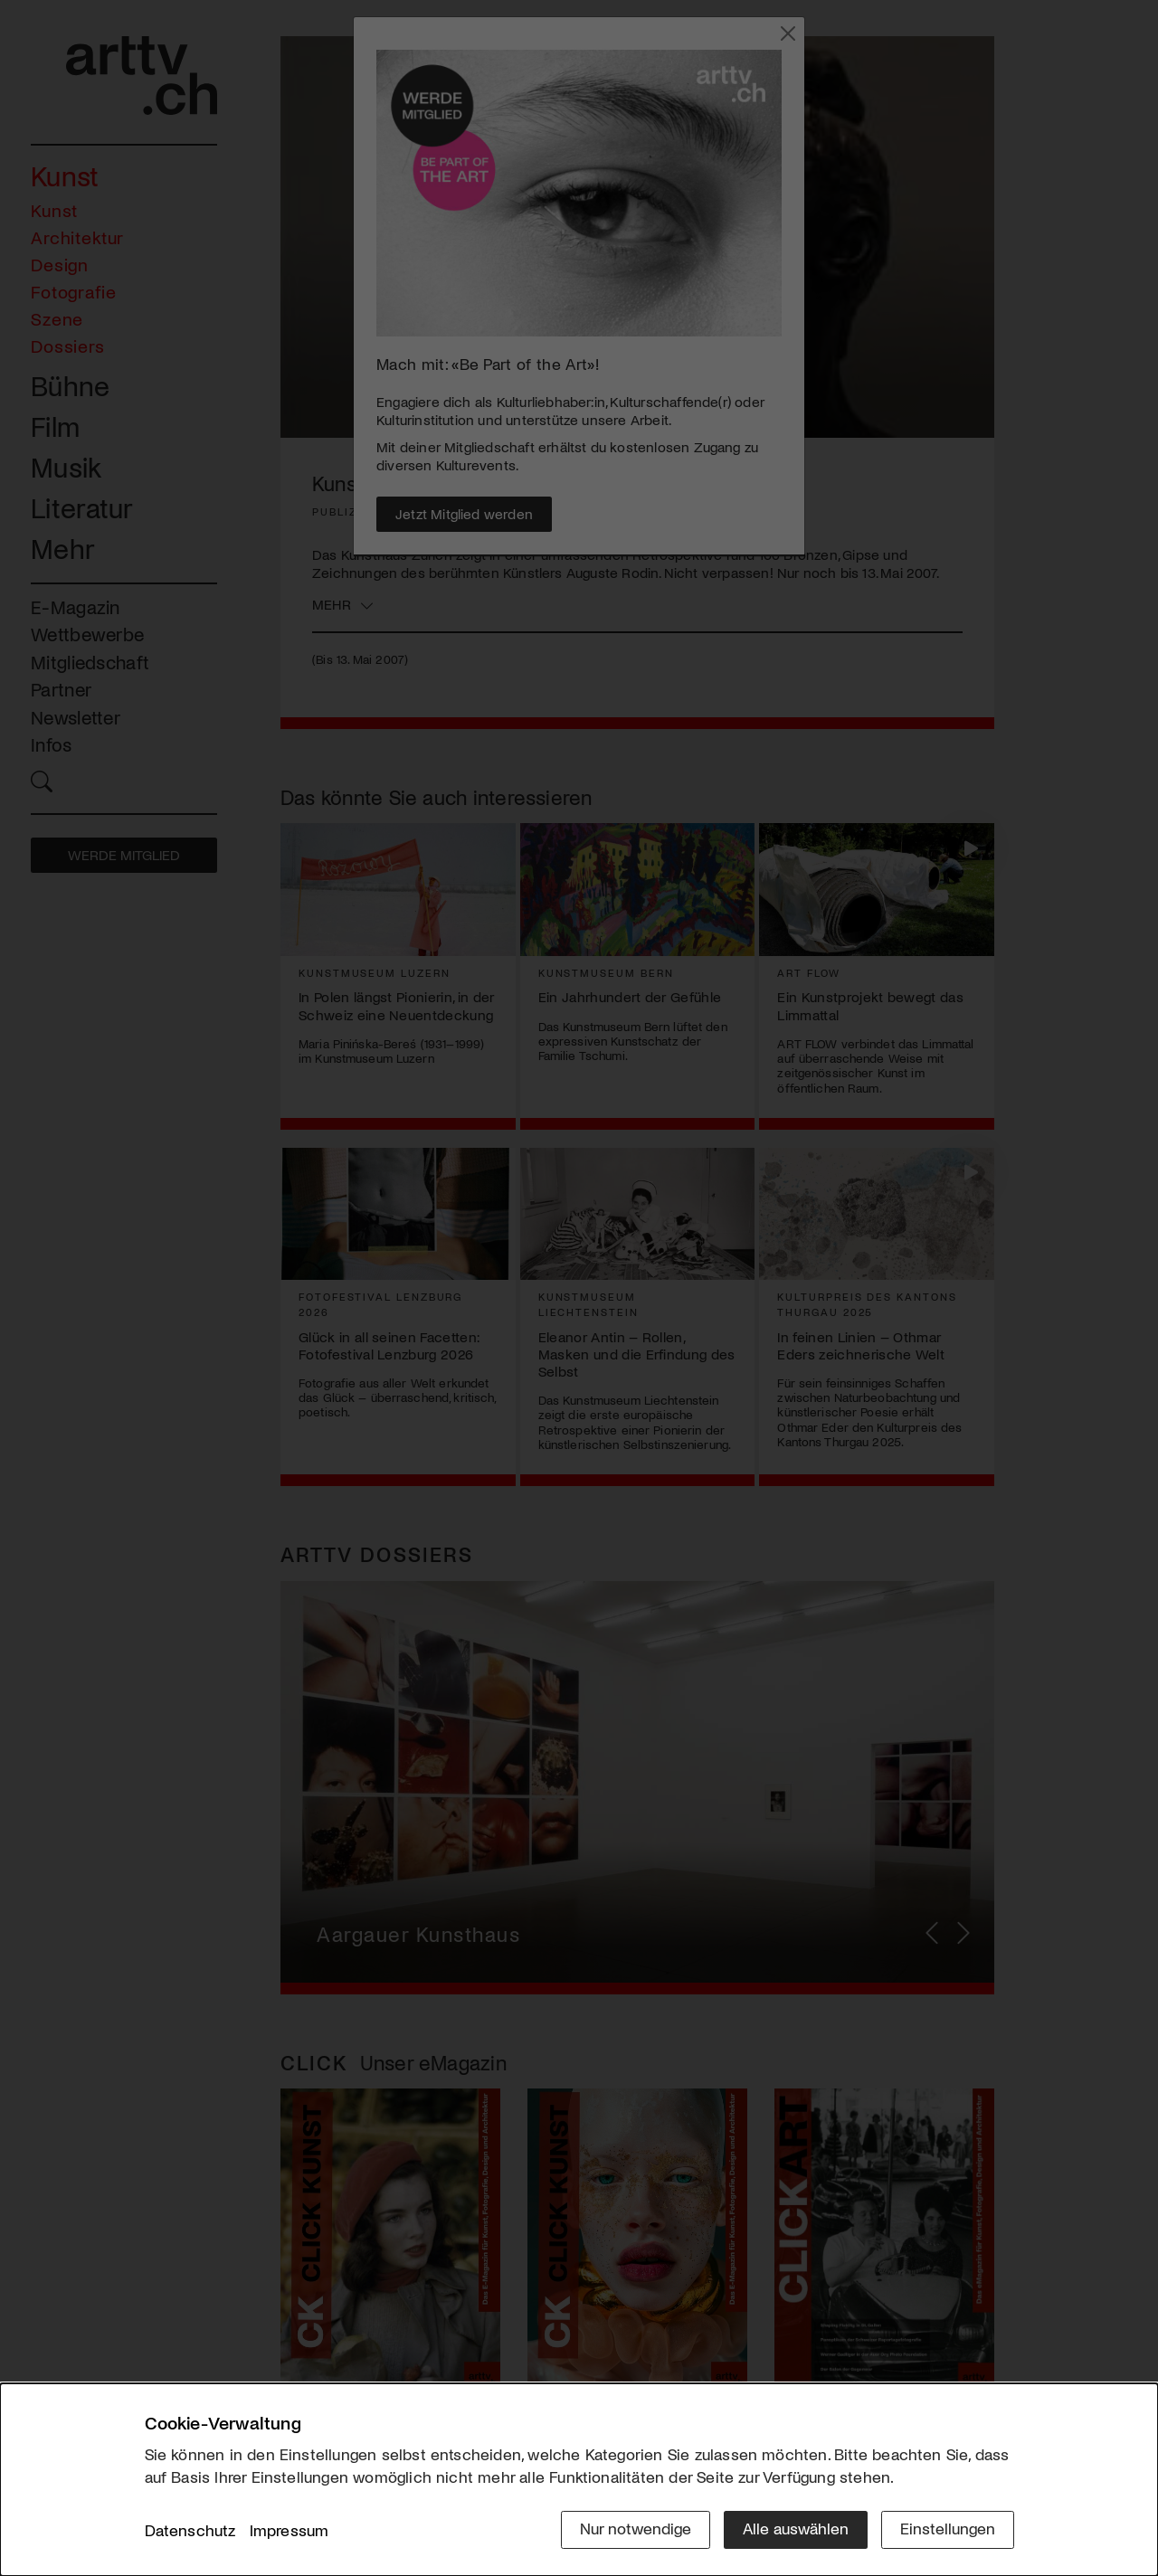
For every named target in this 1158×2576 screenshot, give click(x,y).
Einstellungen (947, 2528)
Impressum (289, 2530)
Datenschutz (190, 2530)
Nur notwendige (635, 2528)
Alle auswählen (796, 2528)
